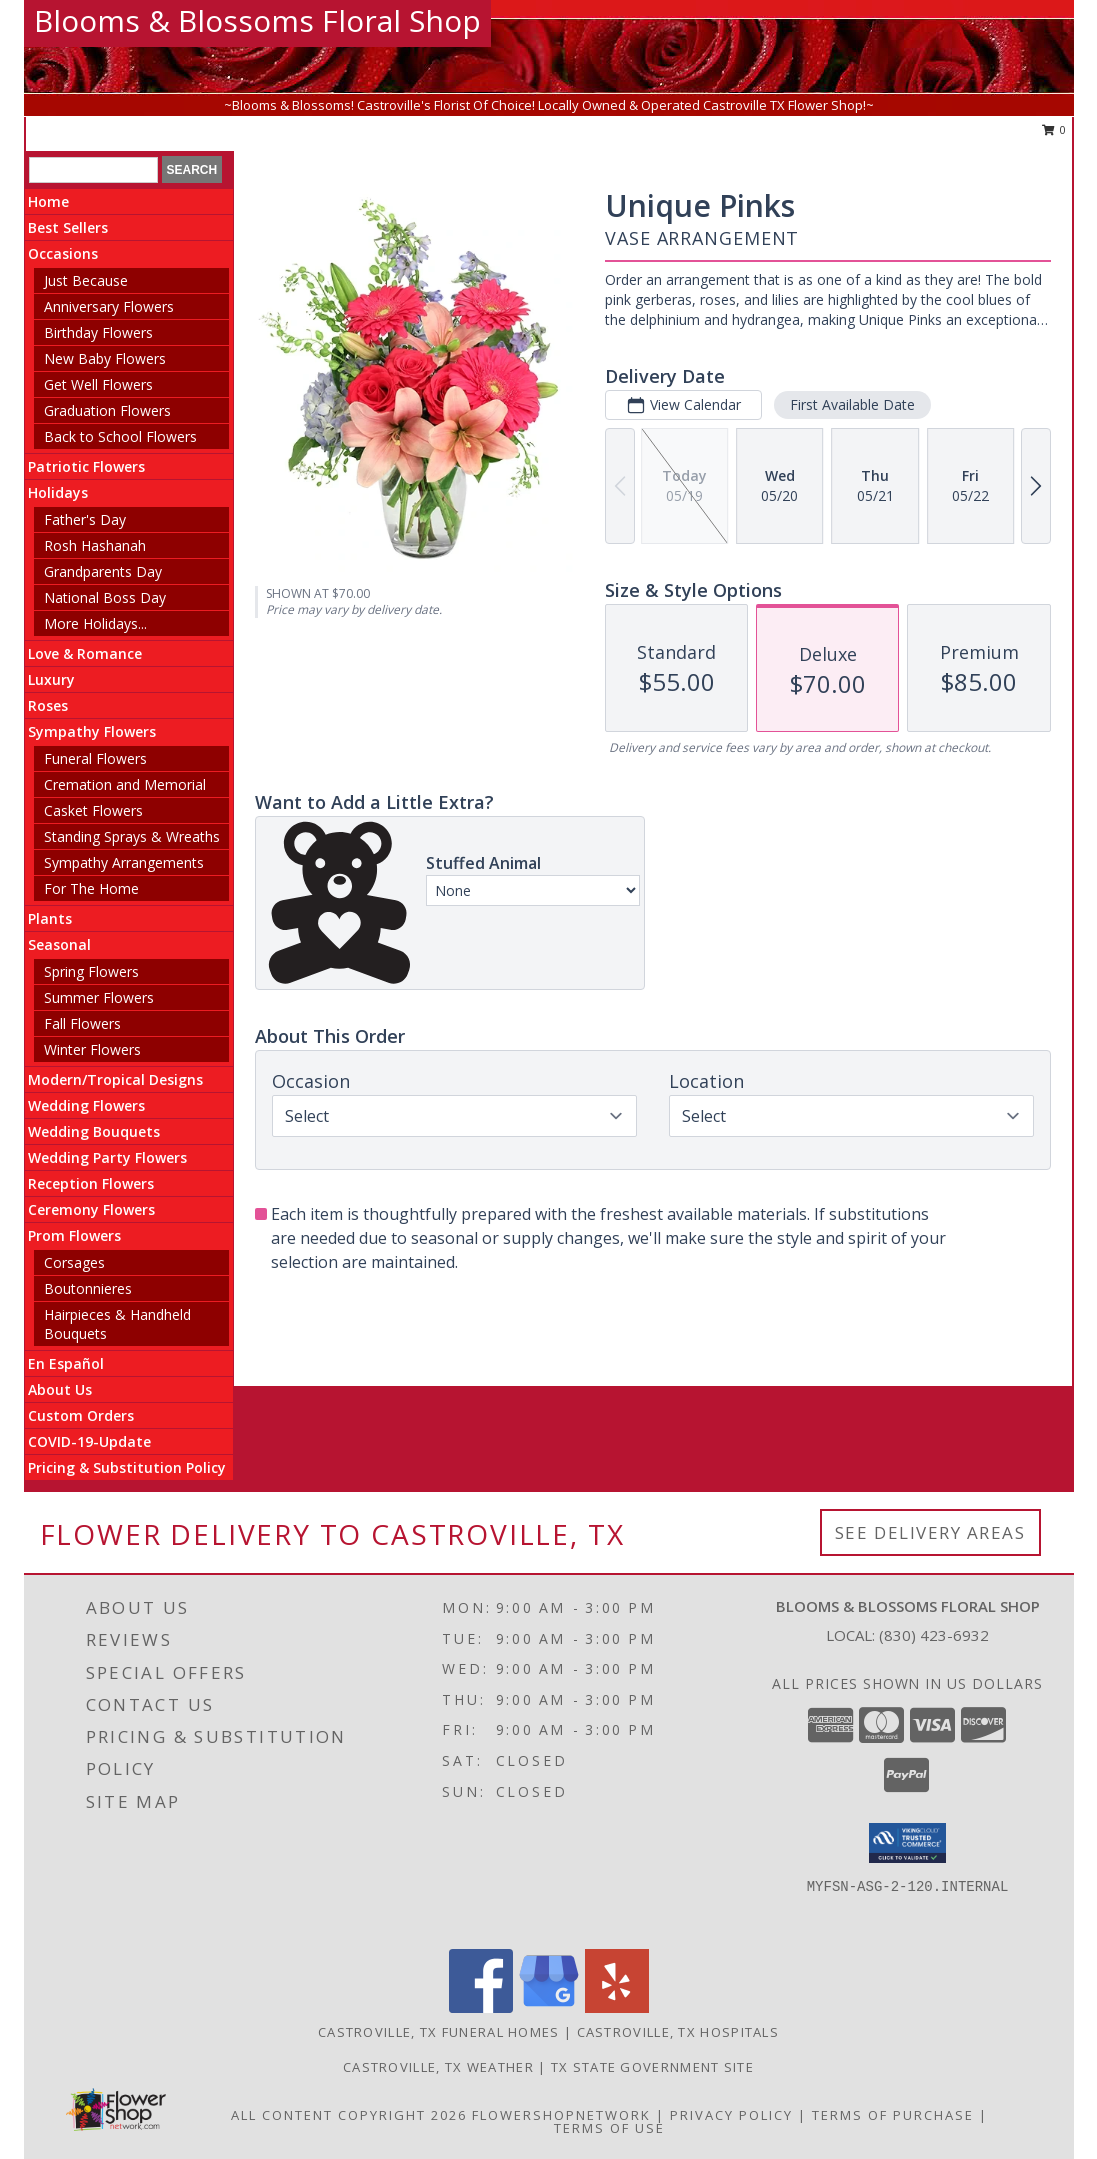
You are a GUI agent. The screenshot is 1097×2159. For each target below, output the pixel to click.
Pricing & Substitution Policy (127, 1467)
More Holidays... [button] (95, 623)
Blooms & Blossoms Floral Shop (257, 20)
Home (48, 201)
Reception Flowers (91, 1183)
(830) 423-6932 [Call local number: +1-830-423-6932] (934, 1635)
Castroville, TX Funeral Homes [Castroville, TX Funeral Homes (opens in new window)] (439, 2032)
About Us (60, 1389)
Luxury (51, 679)
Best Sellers (68, 227)
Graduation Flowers (107, 410)
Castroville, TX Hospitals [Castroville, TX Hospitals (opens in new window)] (678, 2032)
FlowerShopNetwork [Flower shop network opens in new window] (561, 2115)
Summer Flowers (99, 997)
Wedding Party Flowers (107, 1157)
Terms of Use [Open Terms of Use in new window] (609, 2128)
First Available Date (852, 404)
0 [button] (1054, 129)
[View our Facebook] (481, 2007)
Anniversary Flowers (109, 306)
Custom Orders (81, 1415)
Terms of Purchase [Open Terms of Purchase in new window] (893, 2115)
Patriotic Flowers (86, 466)
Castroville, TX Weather (438, 2067)
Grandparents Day (103, 571)
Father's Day (85, 519)
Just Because (86, 280)
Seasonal (59, 944)
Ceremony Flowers (91, 1209)
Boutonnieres (88, 1288)
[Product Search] (93, 170)
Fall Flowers (82, 1023)
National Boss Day (105, 597)
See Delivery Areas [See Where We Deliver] (930, 1532)
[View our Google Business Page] (549, 2007)
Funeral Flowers (95, 758)
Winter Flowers (92, 1049)
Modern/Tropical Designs (115, 1079)
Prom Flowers (74, 1235)
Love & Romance (85, 653)
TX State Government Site (652, 2067)
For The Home (91, 888)
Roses (48, 705)
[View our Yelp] (617, 2007)
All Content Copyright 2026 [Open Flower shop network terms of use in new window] (349, 2115)
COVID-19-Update (89, 1441)
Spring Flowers (91, 971)
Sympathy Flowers (92, 731)
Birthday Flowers (98, 332)
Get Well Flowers (98, 384)
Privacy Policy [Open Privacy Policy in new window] (731, 2115)
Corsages (74, 1262)
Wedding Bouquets (94, 1131)
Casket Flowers (93, 810)
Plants (50, 918)
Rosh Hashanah (95, 545)
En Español (66, 1363)
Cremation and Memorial (125, 784)
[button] (907, 1843)
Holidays (58, 492)
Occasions (63, 253)
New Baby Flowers (105, 358)
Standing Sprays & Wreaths (132, 836)
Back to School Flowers (120, 436)
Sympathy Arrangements (124, 862)
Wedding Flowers (86, 1105)
